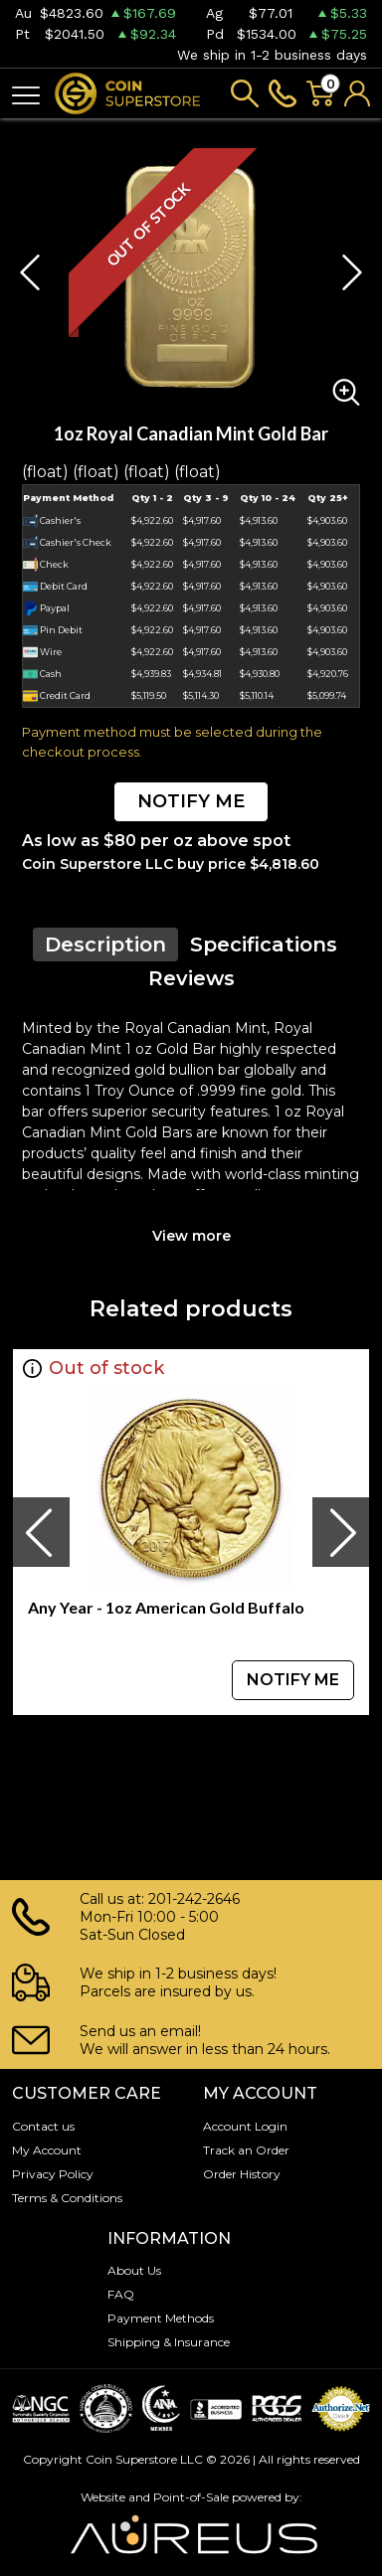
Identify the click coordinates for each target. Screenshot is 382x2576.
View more (191, 1236)
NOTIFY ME (191, 801)
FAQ (120, 2294)
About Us (134, 2270)
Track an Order (246, 2150)
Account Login (245, 2126)
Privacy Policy (53, 2173)
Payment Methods (160, 2318)
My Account (47, 2150)
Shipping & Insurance (168, 2341)
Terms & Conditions (67, 2197)
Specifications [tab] (263, 944)
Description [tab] (105, 944)
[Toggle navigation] (26, 94)
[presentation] (41, 1532)
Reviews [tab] (191, 978)
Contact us (43, 2126)
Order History (242, 2173)
